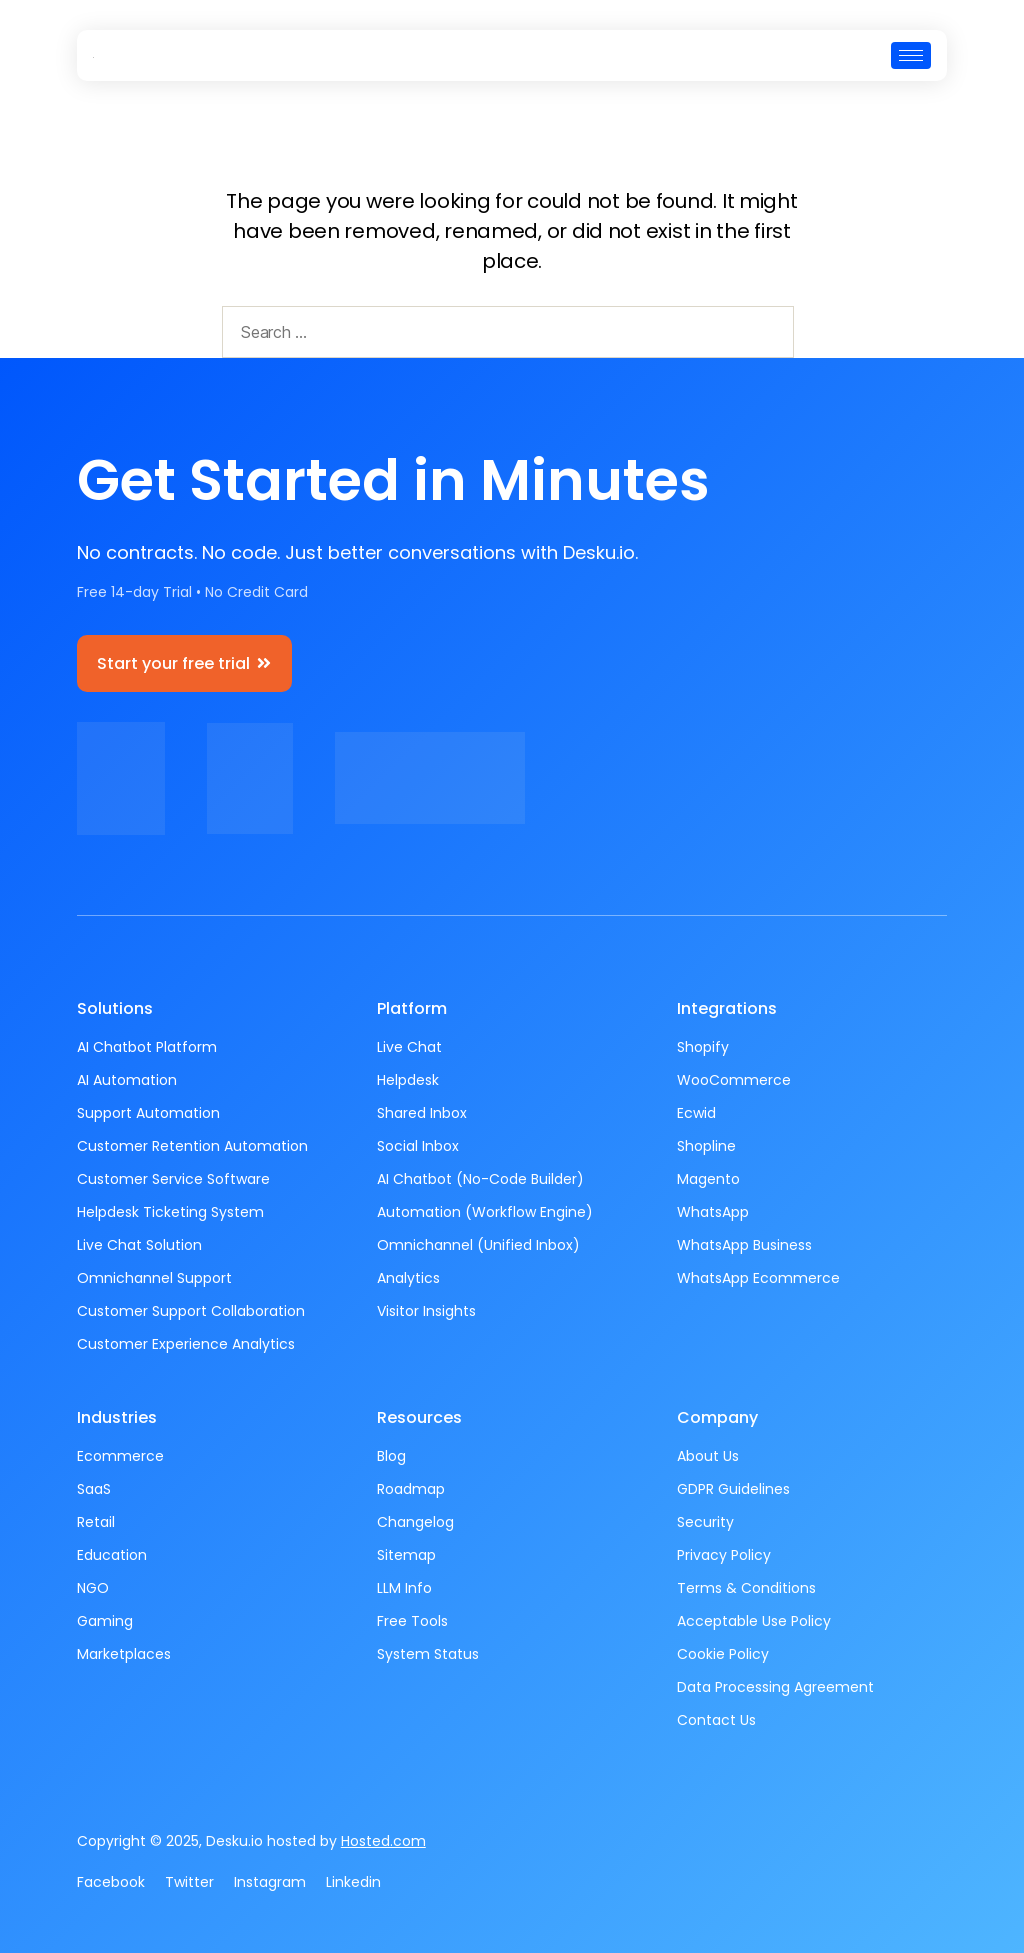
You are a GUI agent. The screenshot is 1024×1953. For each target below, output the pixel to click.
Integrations (727, 1008)
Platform (412, 1008)
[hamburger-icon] (911, 55)
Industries (117, 1417)
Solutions (115, 1008)
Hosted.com (383, 1841)
